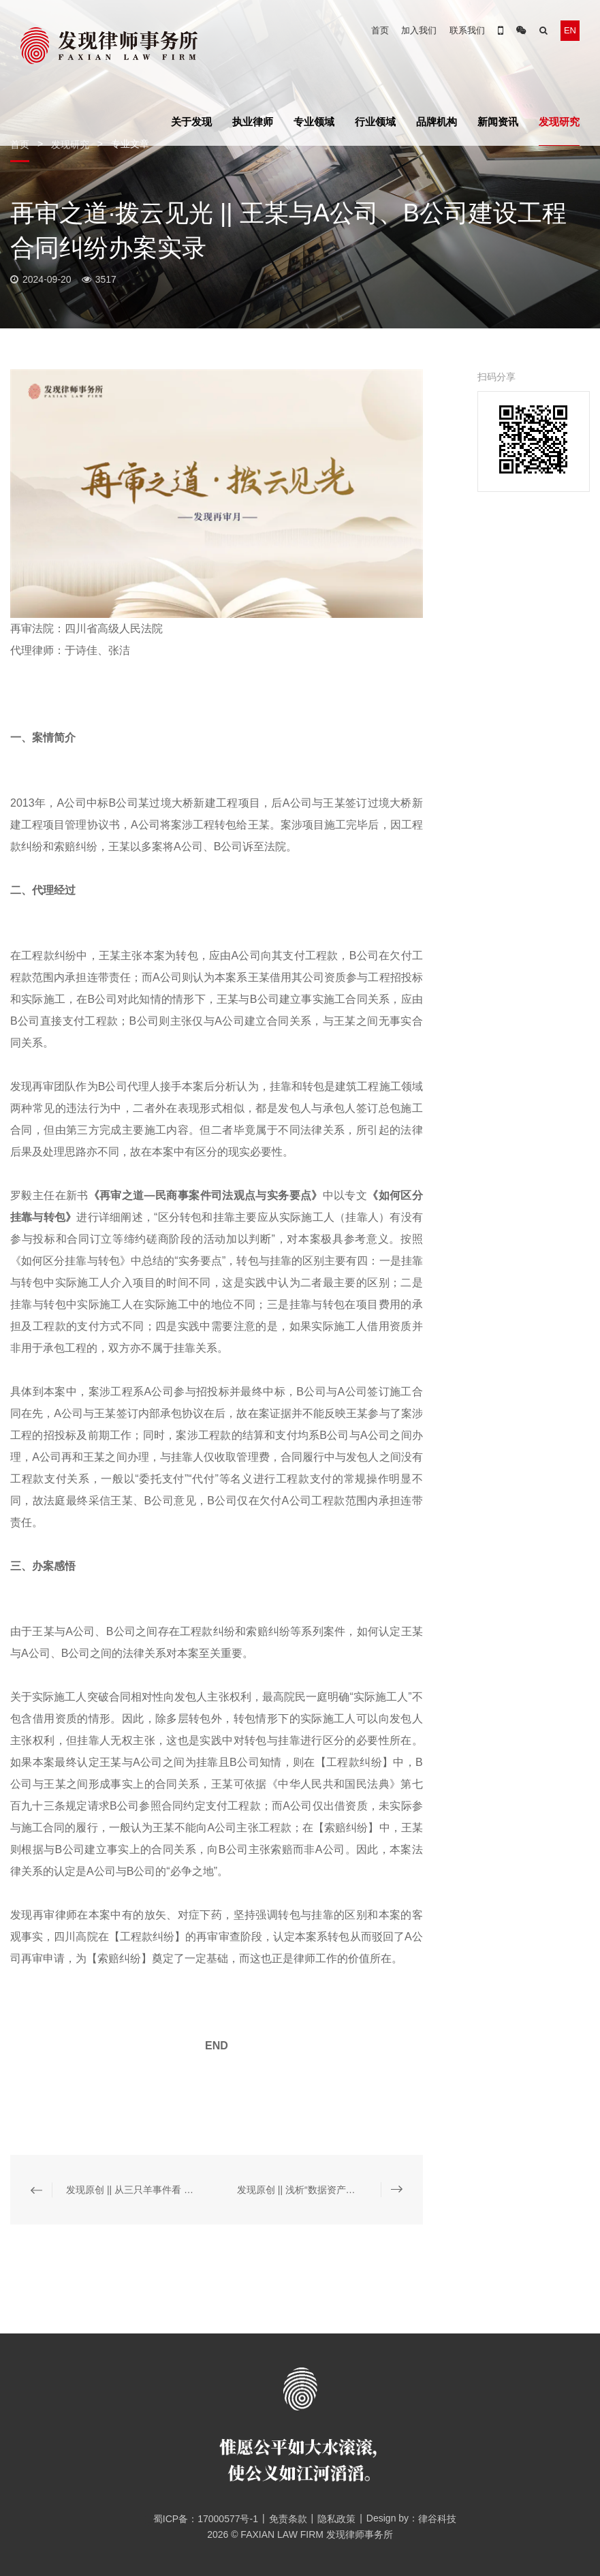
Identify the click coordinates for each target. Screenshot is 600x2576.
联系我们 (467, 30)
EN (570, 30)
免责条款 (288, 2518)
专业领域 (314, 121)
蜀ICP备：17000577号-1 (201, 2518)
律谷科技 (437, 2518)
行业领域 (375, 121)
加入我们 (419, 30)
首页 (380, 30)
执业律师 (252, 121)
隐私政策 (336, 2518)
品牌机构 (436, 121)
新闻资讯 (497, 121)
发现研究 (559, 121)
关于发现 (191, 121)
